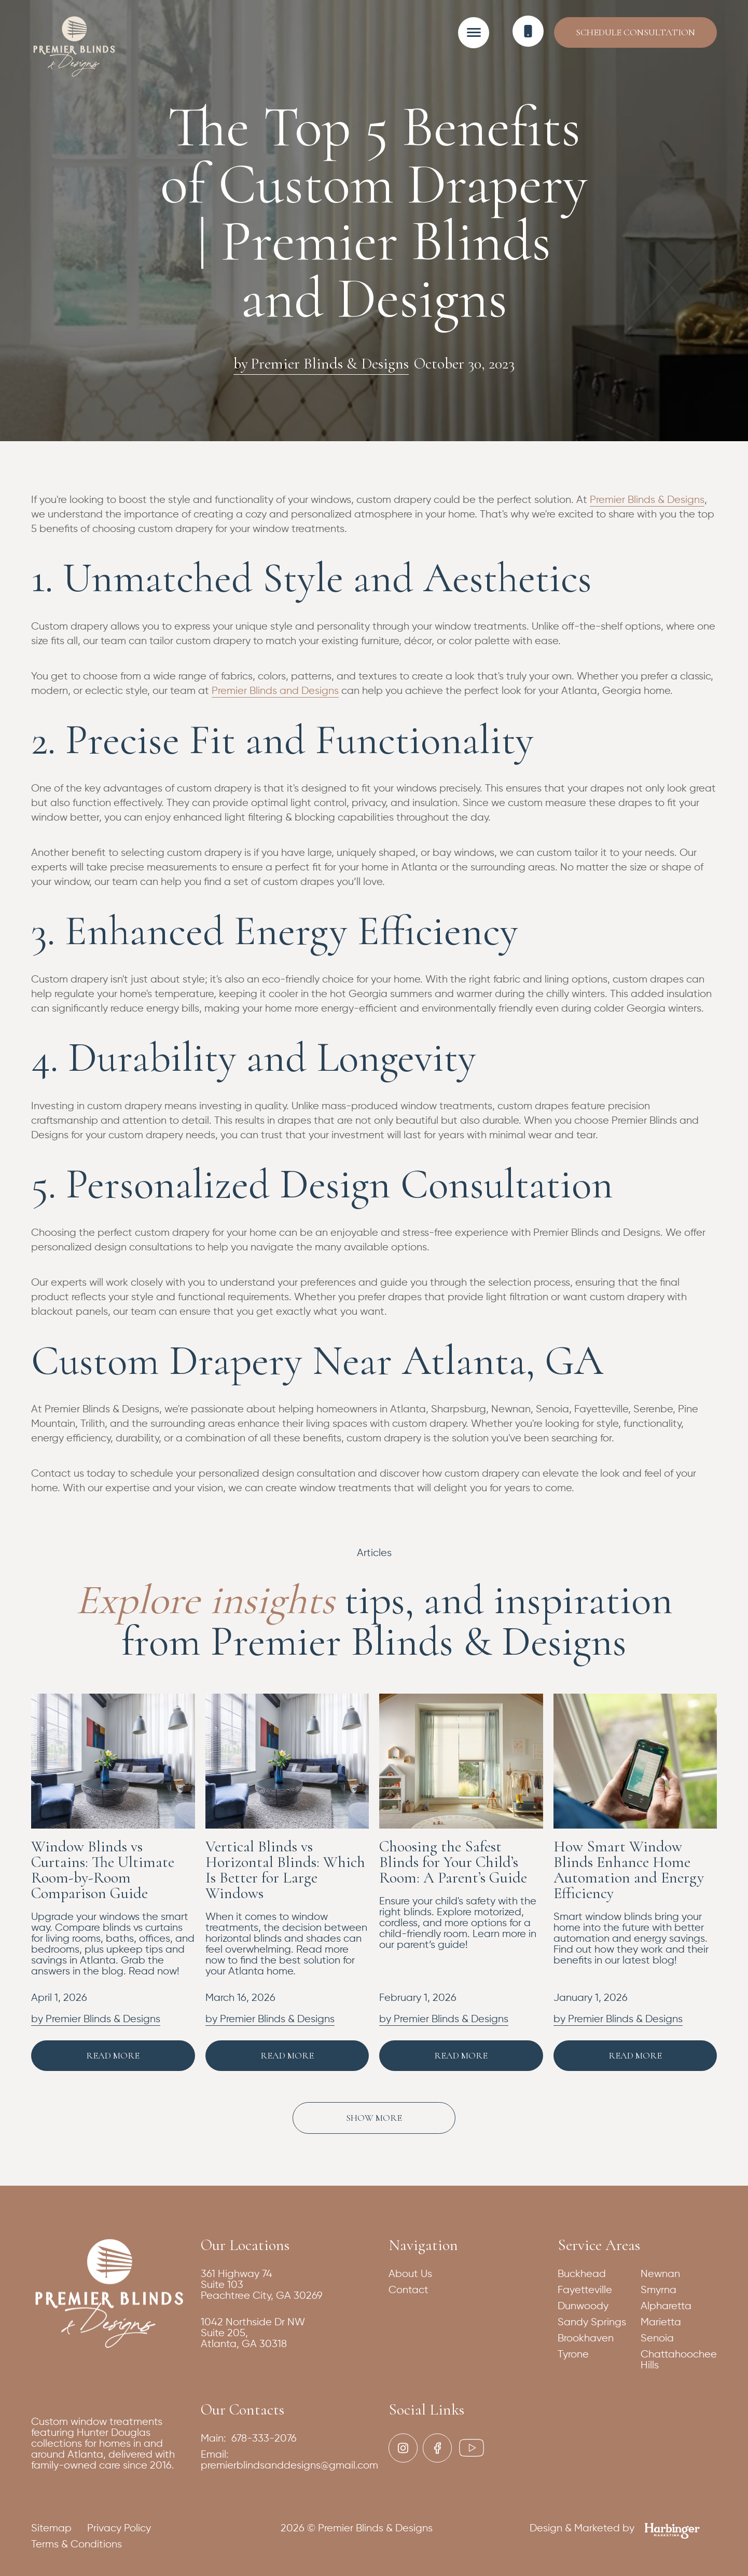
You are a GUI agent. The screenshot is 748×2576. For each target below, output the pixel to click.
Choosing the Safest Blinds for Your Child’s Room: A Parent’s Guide (453, 1862)
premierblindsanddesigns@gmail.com (289, 2465)
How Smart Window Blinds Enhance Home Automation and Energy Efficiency (628, 1870)
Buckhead (582, 2274)
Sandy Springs (592, 2322)
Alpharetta (666, 2306)
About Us (410, 2274)
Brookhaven (586, 2338)
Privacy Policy (119, 2528)
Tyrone (573, 2354)
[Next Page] (374, 2118)
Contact (408, 2290)
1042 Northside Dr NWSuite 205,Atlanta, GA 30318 (253, 2333)
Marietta (661, 2322)
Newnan (660, 2274)
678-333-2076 (264, 2438)
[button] (473, 32)
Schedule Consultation (635, 31)
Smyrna (658, 2290)
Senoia (657, 2338)
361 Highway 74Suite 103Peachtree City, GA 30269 (262, 2285)
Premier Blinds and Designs (275, 691)
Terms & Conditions (76, 2544)
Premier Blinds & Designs (647, 500)
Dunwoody (583, 2306)
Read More (113, 2055)
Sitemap (51, 2528)
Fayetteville (585, 2290)
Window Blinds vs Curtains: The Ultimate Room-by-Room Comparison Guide (102, 1870)
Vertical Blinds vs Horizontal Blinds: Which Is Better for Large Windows (285, 1870)
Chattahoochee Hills (679, 2360)
